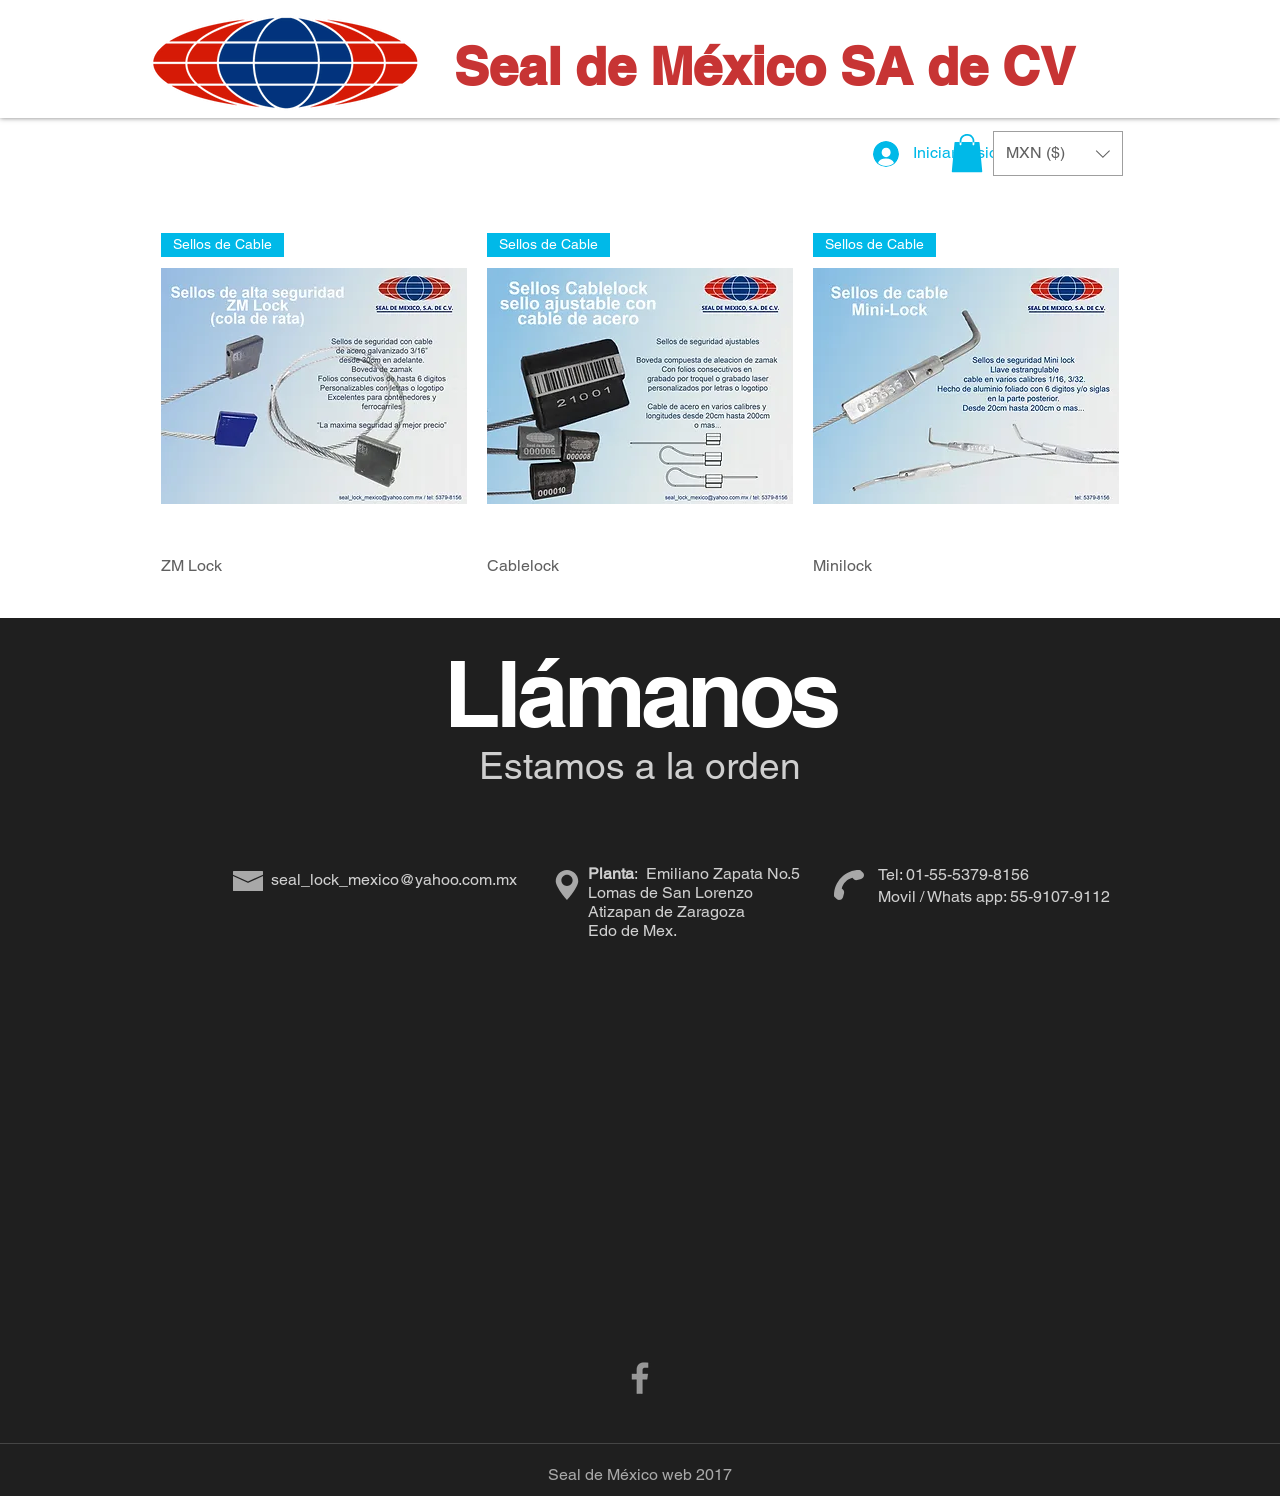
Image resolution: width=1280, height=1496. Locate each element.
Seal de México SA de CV (764, 66)
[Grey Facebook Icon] (640, 1378)
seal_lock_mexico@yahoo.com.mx (394, 879)
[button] (967, 153)
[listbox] (1058, 153)
